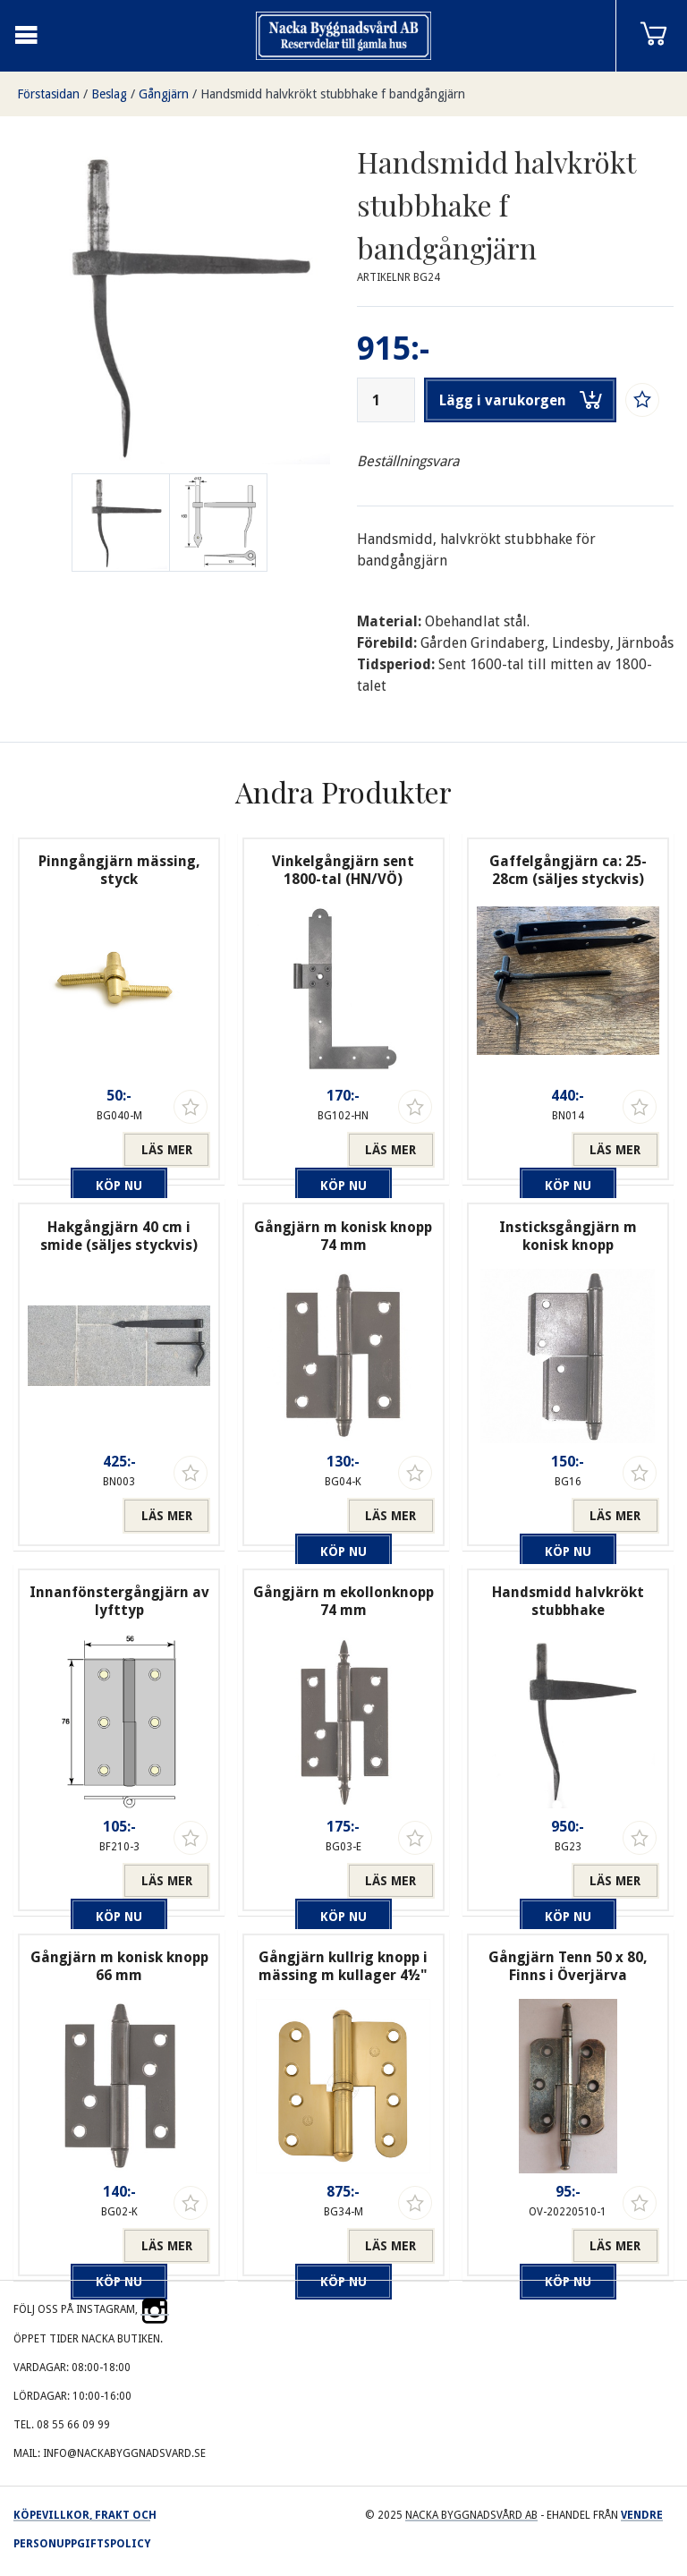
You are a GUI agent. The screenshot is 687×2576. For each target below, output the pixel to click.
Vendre (642, 2515)
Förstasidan (48, 94)
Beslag (109, 94)
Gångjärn (164, 94)
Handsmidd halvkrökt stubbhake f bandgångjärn (332, 94)
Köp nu (75, 1150)
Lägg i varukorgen (520, 400)
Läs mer (166, 1150)
